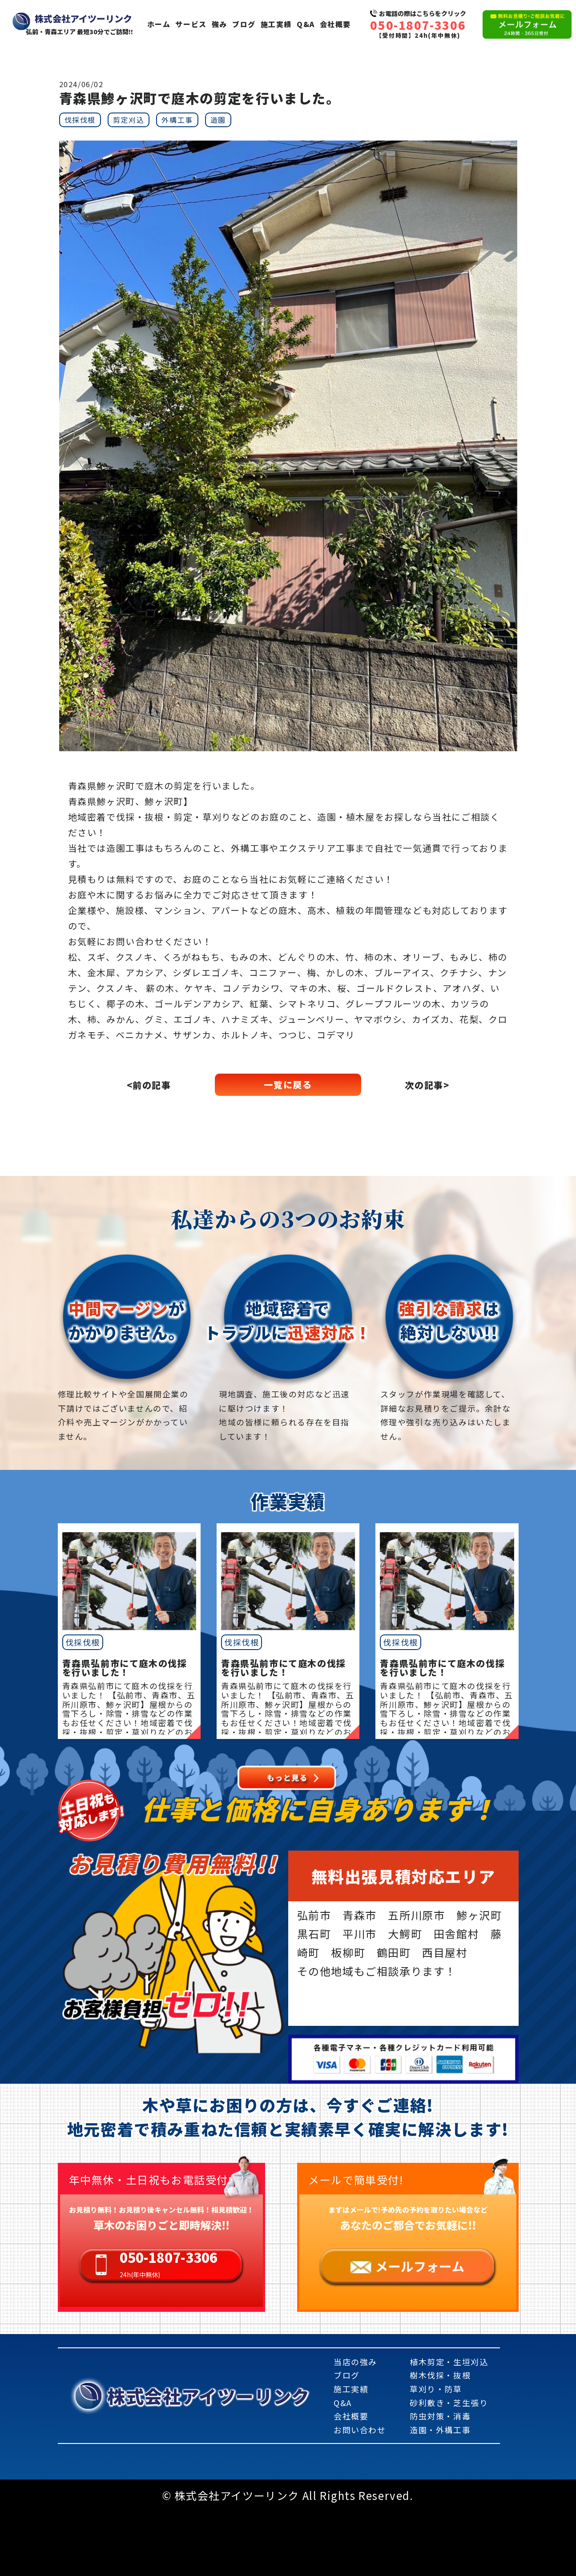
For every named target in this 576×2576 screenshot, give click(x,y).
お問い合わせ (360, 2429)
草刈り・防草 (436, 2389)
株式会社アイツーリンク (208, 2396)
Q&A (306, 24)
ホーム (159, 24)
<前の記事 (149, 1085)
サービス (190, 24)
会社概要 (335, 24)
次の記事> (427, 1085)
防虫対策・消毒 (440, 2416)
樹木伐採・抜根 (440, 2375)
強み (219, 24)
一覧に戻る (288, 1084)
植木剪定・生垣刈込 (449, 2361)
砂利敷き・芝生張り (449, 2402)
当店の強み (355, 2361)
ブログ (244, 24)
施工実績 (276, 24)
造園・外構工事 (440, 2429)
